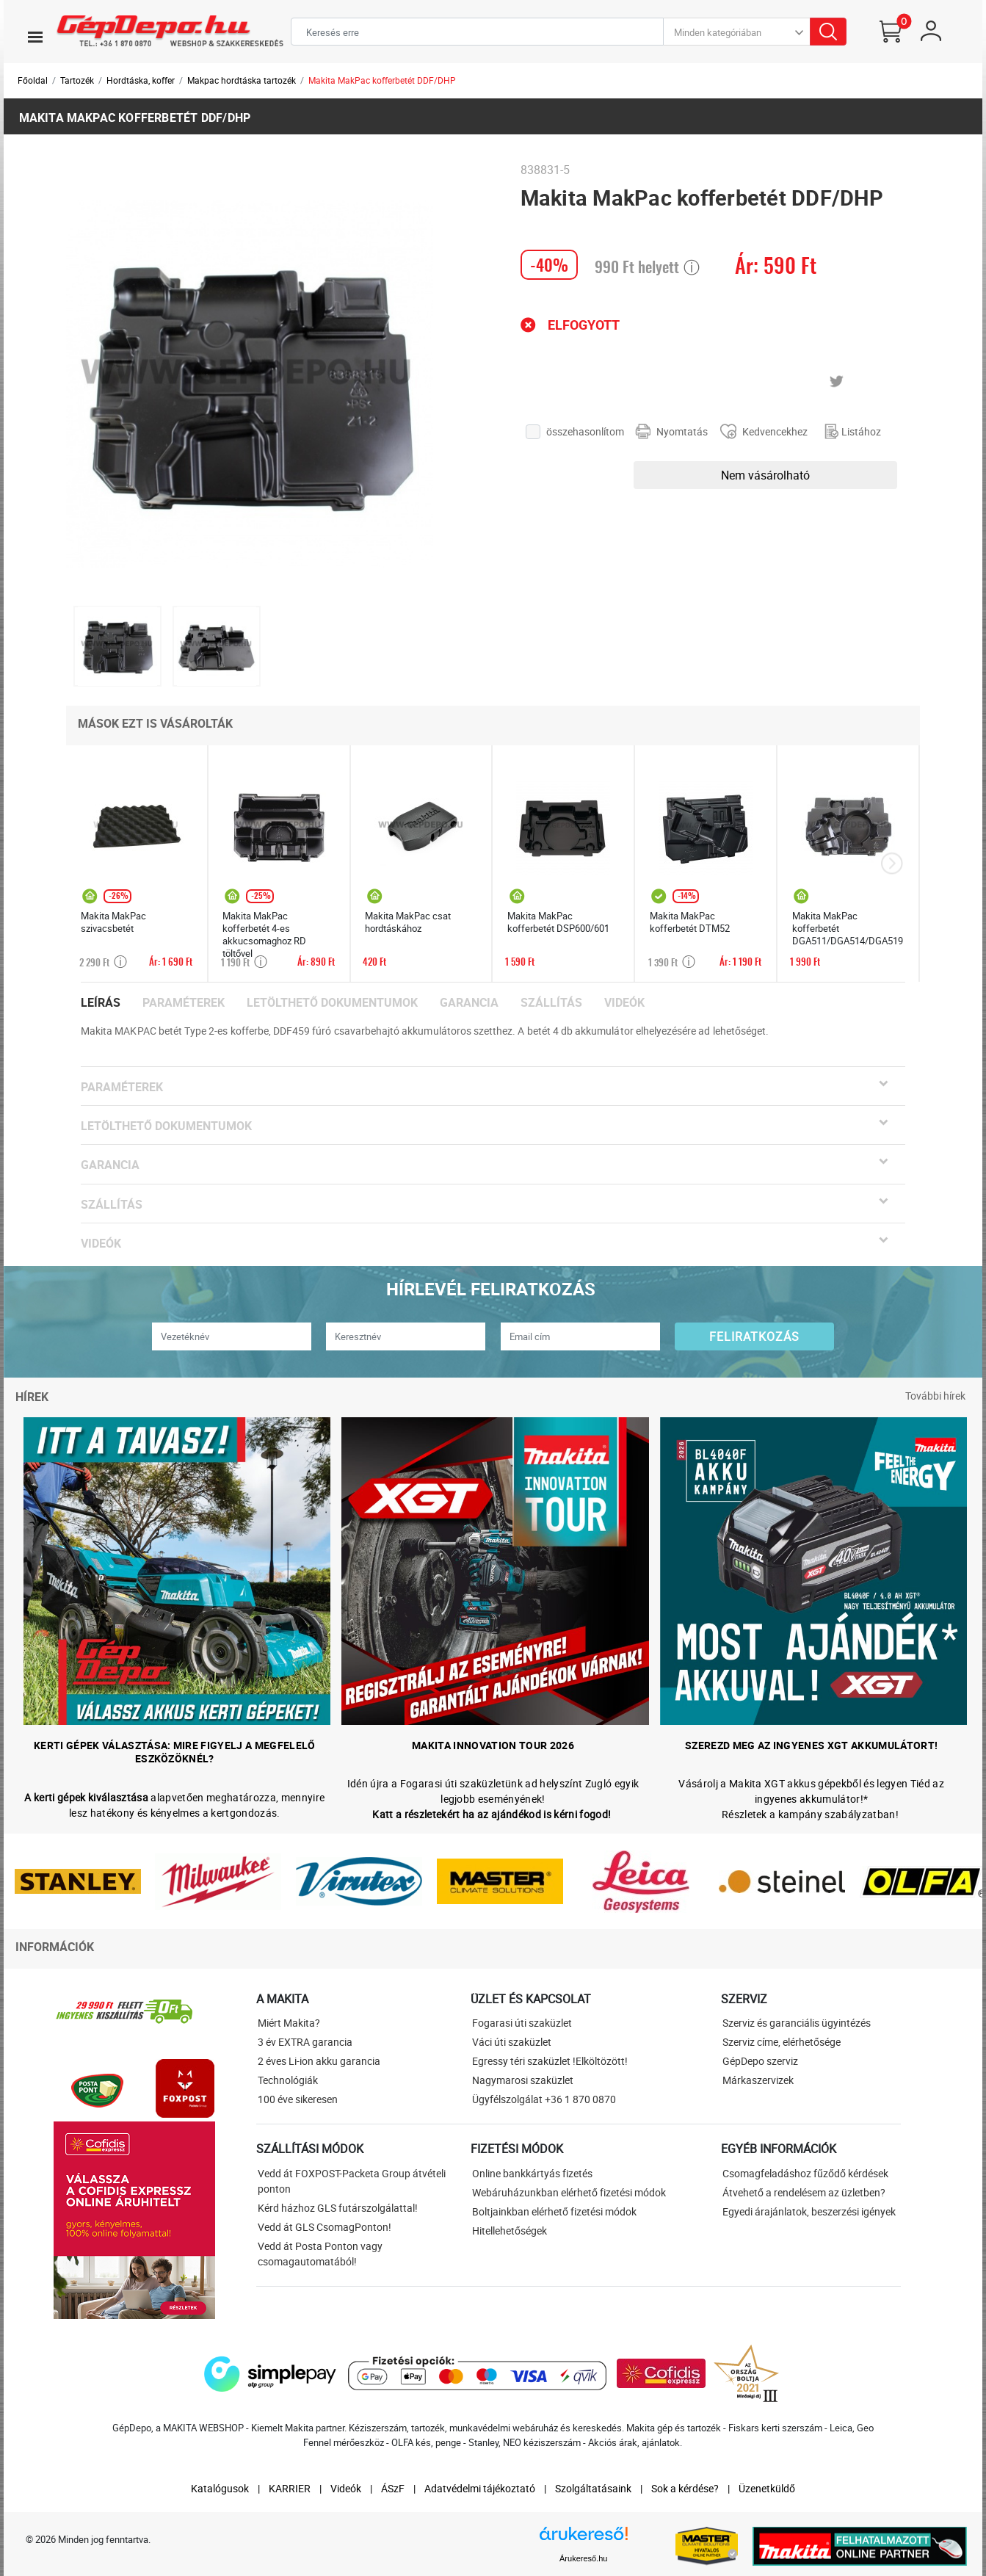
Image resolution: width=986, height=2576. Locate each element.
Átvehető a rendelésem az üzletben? (803, 2192)
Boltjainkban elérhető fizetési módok (554, 2211)
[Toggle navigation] (35, 36)
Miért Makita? (289, 2023)
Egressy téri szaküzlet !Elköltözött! (550, 2061)
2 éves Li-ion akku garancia (319, 2061)
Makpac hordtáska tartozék (241, 80)
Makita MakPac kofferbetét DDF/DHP (382, 80)
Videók (624, 1003)
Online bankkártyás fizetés (532, 2173)
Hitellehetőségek (509, 2230)
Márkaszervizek (758, 2080)
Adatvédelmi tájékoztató (479, 2488)
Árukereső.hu (583, 2558)
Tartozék (77, 80)
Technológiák (288, 2080)
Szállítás (551, 1003)
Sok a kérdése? (685, 2488)
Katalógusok (220, 2488)
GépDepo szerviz (760, 2061)
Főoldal (33, 80)
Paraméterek (183, 1003)
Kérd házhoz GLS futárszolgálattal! (338, 2208)
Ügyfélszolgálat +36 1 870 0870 (544, 2099)
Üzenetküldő (767, 2488)
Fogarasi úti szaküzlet (522, 2023)
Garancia (469, 1003)
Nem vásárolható (765, 475)
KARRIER (290, 2488)
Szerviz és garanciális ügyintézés (796, 2023)
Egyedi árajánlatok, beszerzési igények (809, 2211)
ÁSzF (393, 2488)
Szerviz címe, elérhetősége (781, 2042)
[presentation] (891, 864)
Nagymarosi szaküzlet (522, 2080)
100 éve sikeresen (298, 2099)
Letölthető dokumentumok (332, 1003)
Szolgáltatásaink (593, 2488)
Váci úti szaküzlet (511, 2042)
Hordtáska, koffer (140, 80)
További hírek (935, 1396)
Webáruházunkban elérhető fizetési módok (569, 2192)
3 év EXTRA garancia (305, 2042)
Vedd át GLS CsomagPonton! (324, 2227)
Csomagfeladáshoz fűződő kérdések (805, 2173)
